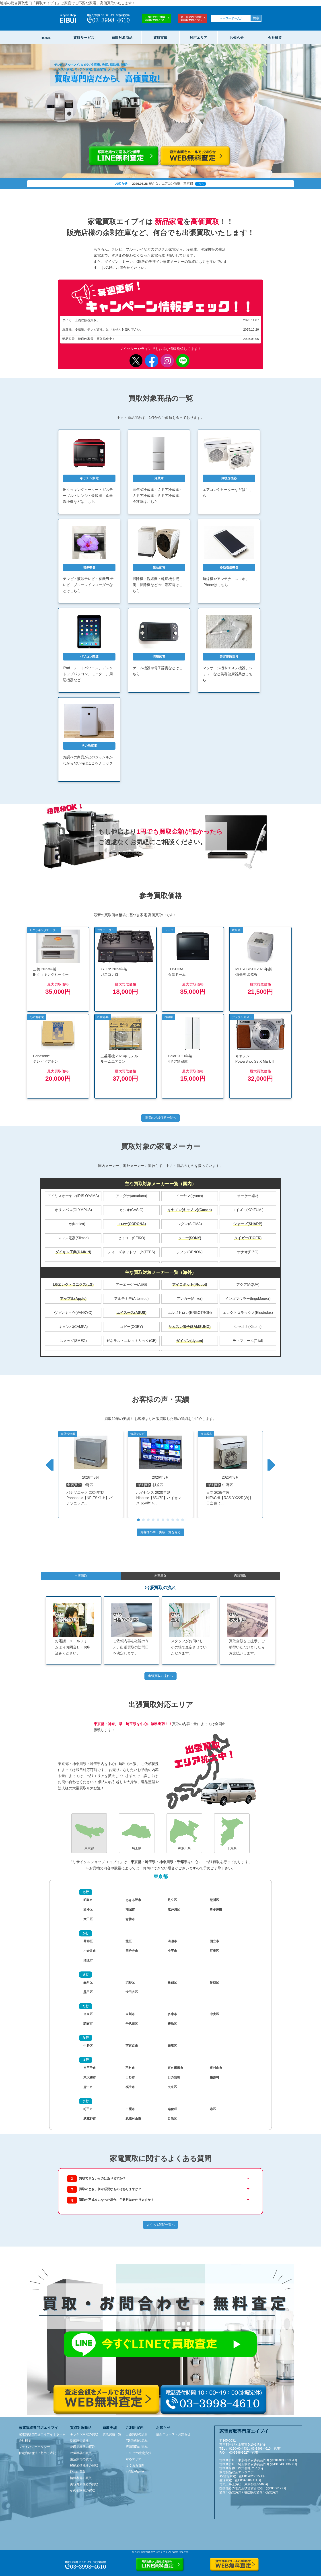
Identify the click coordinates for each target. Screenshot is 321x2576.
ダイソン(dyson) (189, 1341)
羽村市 (130, 2068)
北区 (129, 1941)
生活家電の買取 (81, 2459)
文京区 (172, 2087)
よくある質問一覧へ (160, 2224)
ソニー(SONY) (189, 1238)
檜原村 (214, 2077)
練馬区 (172, 2045)
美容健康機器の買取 (84, 2484)
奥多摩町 (216, 1909)
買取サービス (84, 37)
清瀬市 (172, 1941)
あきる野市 (133, 1900)
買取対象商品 (122, 37)
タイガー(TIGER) (248, 1238)
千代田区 (132, 2023)
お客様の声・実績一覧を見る (160, 1532)
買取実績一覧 (112, 2434)
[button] (48, 1465)
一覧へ (200, 184)
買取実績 (160, 37)
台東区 (88, 2014)
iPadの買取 (78, 2471)
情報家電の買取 (81, 2478)
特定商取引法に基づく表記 (37, 2453)
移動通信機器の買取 (84, 2465)
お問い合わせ (135, 2471)
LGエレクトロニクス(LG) (73, 1284)
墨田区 (88, 1992)
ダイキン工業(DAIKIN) (73, 1252)
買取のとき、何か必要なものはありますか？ (110, 2189)
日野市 (130, 2077)
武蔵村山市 (133, 2118)
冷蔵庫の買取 (79, 2440)
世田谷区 (132, 1992)
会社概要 (275, 37)
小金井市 (89, 1951)
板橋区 (88, 1909)
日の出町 (174, 2077)
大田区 (88, 1919)
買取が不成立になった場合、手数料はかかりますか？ (116, 2200)
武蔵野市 (89, 2118)
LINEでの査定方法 (138, 2453)
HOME (46, 38)
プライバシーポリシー (34, 2446)
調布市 (88, 2023)
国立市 (214, 1941)
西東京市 (132, 2045)
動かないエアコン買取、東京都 (171, 183)
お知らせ (237, 37)
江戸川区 (174, 1909)
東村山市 (216, 2068)
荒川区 (214, 1900)
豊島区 (172, 2023)
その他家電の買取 (82, 2490)
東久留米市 (175, 2068)
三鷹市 (130, 2109)
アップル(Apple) (73, 1298)
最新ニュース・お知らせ (173, 2434)
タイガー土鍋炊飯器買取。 (81, 320)
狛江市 (88, 1960)
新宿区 (172, 1982)
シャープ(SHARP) (247, 1224)
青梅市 (130, 1919)
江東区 (214, 1951)
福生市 (130, 2087)
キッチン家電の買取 (84, 2434)
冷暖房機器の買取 (82, 2446)
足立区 (172, 1900)
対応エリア (198, 37)
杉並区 (214, 1982)
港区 (213, 2109)
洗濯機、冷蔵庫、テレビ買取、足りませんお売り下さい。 (102, 329)
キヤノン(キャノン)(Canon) (189, 1210)
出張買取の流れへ (160, 1676)
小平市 (172, 1951)
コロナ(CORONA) (131, 1224)
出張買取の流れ (137, 2434)
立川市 (130, 2014)
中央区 (214, 2014)
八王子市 (89, 2068)
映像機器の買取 (81, 2453)
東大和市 (89, 2077)
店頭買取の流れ (137, 2446)
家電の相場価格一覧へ (160, 1117)
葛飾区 (88, 1941)
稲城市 (130, 1909)
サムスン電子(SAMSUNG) (189, 1327)
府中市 (88, 2087)
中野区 (88, 2045)
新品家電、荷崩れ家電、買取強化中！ (88, 339)
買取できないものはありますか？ (102, 2178)
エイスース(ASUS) (131, 1313)
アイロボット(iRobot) (189, 1284)
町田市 (88, 2109)
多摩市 (172, 2014)
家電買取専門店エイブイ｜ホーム (42, 2434)
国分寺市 (132, 1951)
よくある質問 (135, 2465)
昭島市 (88, 1900)
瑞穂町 (172, 2109)
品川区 (88, 1982)
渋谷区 (130, 1982)
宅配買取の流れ (137, 2440)
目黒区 (172, 2118)
